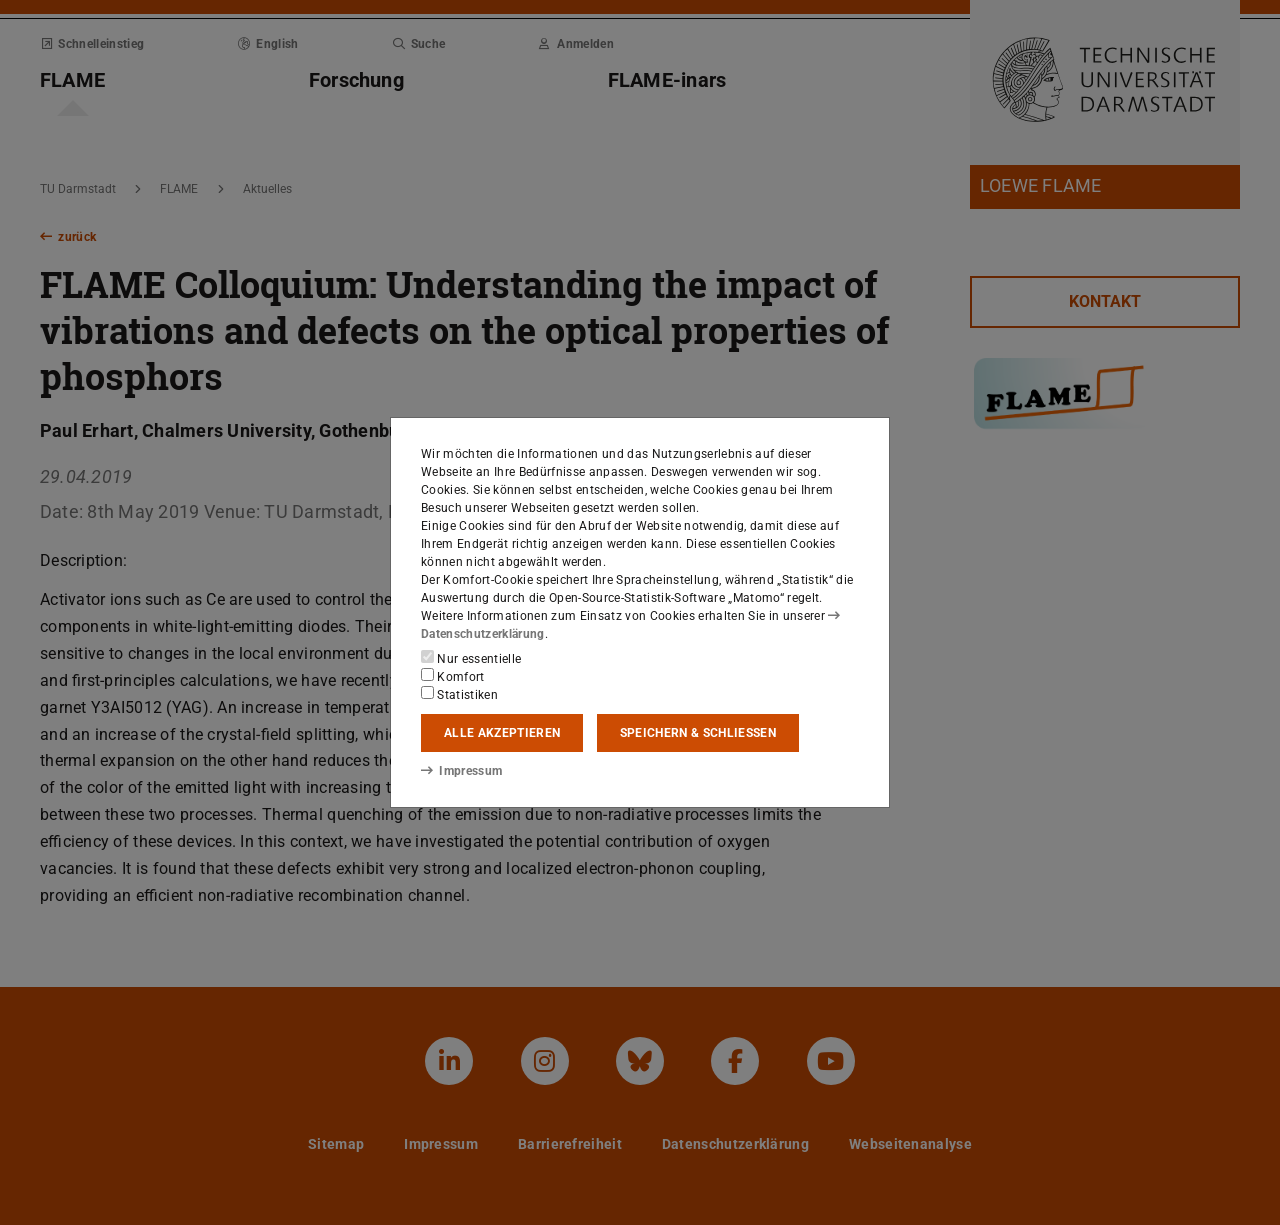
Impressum (461, 771)
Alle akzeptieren (502, 733)
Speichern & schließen (698, 733)
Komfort (453, 676)
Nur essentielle (471, 658)
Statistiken (459, 694)
